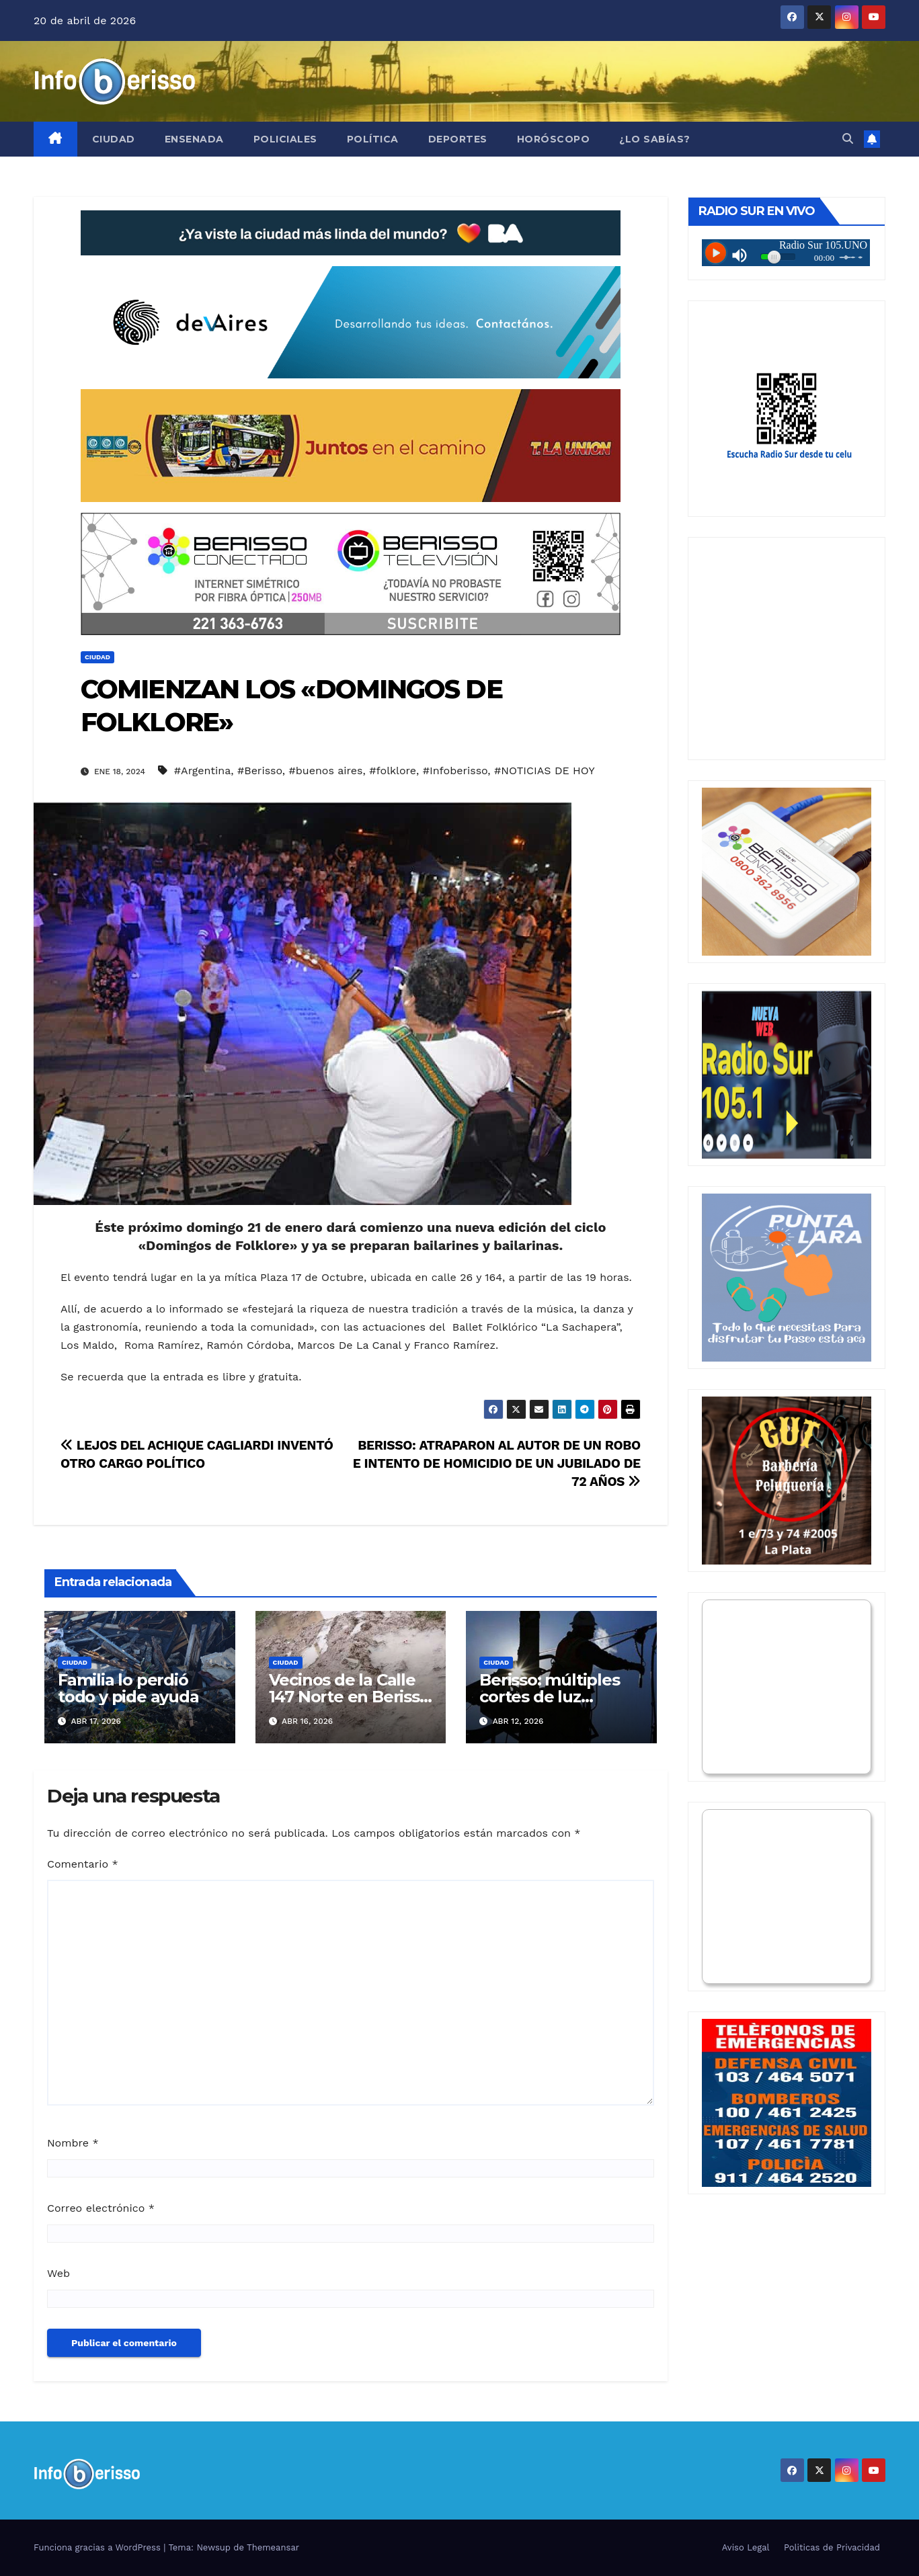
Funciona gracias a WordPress (98, 2547)
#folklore (392, 770)
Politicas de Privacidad (832, 2547)
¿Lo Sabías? (654, 139)
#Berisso (259, 770)
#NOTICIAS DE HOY (544, 770)
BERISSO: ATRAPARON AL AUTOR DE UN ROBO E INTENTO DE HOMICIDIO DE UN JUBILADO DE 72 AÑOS (497, 1463)
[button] (847, 138)
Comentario (82, 1864)
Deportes (457, 139)
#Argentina (202, 770)
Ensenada (194, 139)
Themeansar (273, 2547)
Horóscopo (553, 139)
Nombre (73, 2142)
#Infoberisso (455, 770)
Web (58, 2273)
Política (373, 139)
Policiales (285, 139)
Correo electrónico (101, 2208)
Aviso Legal (746, 2547)
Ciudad (113, 139)
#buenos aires (326, 770)
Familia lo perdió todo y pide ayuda (128, 1688)
